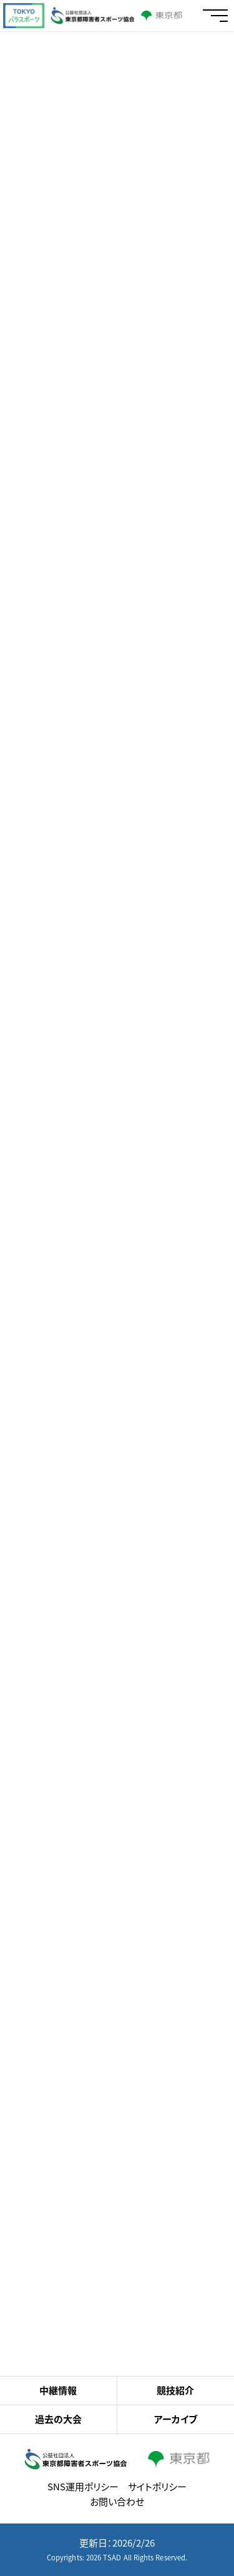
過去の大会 (58, 2419)
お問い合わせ (117, 2501)
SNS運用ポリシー (83, 2486)
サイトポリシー (157, 2486)
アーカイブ (175, 2419)
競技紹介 (175, 2390)
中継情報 (58, 2390)
